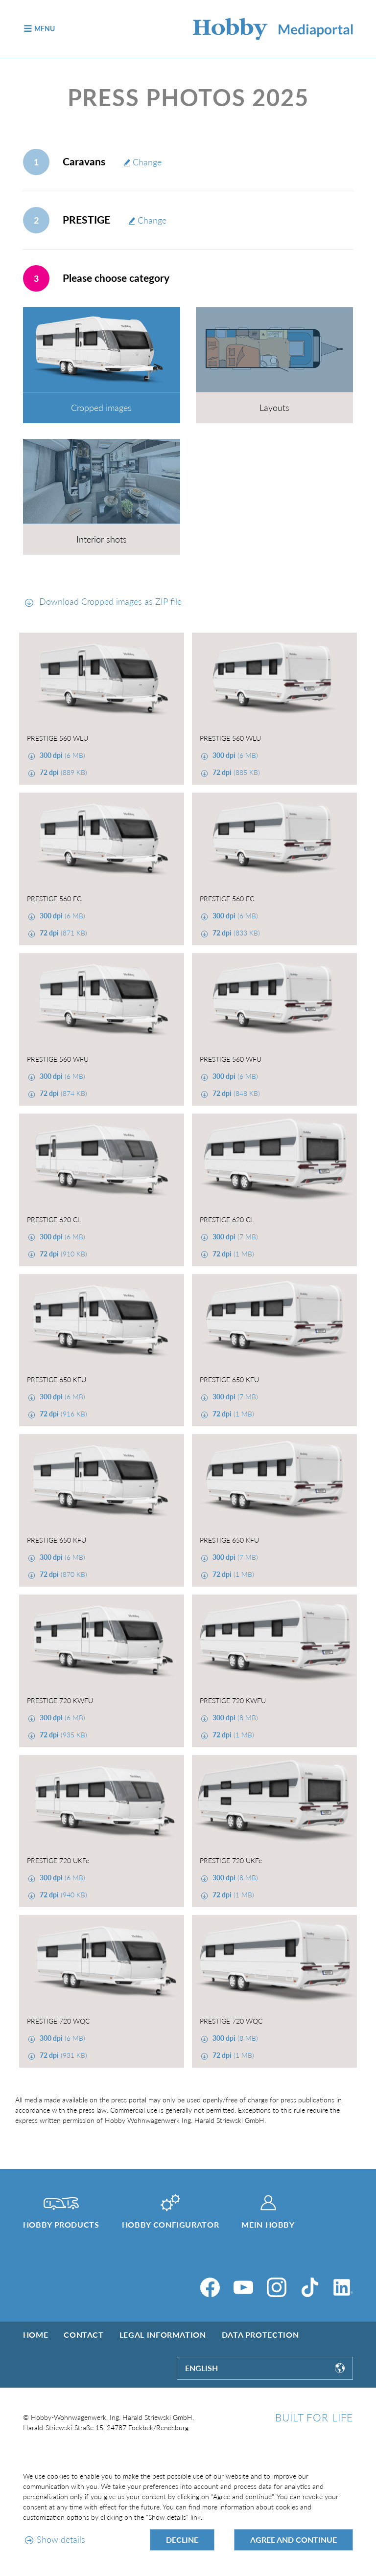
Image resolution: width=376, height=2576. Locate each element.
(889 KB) (62, 772)
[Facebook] (210, 2287)
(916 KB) (62, 1414)
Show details (61, 2539)
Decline (182, 2539)
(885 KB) (235, 772)
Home (35, 2334)
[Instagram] (276, 2287)
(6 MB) (61, 755)
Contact (83, 2334)
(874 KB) (62, 1093)
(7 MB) (234, 1236)
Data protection (260, 2334)
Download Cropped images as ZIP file (109, 601)
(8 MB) (234, 1717)
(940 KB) (62, 1895)
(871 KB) (62, 933)
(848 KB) (235, 1093)
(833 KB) (235, 933)
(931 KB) (62, 2055)
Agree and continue (293, 2539)
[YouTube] (243, 2287)
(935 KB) (62, 1735)
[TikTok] (310, 2287)
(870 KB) (62, 1574)
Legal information (162, 2334)
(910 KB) (62, 1254)
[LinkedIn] (343, 2287)
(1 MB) (232, 1254)
